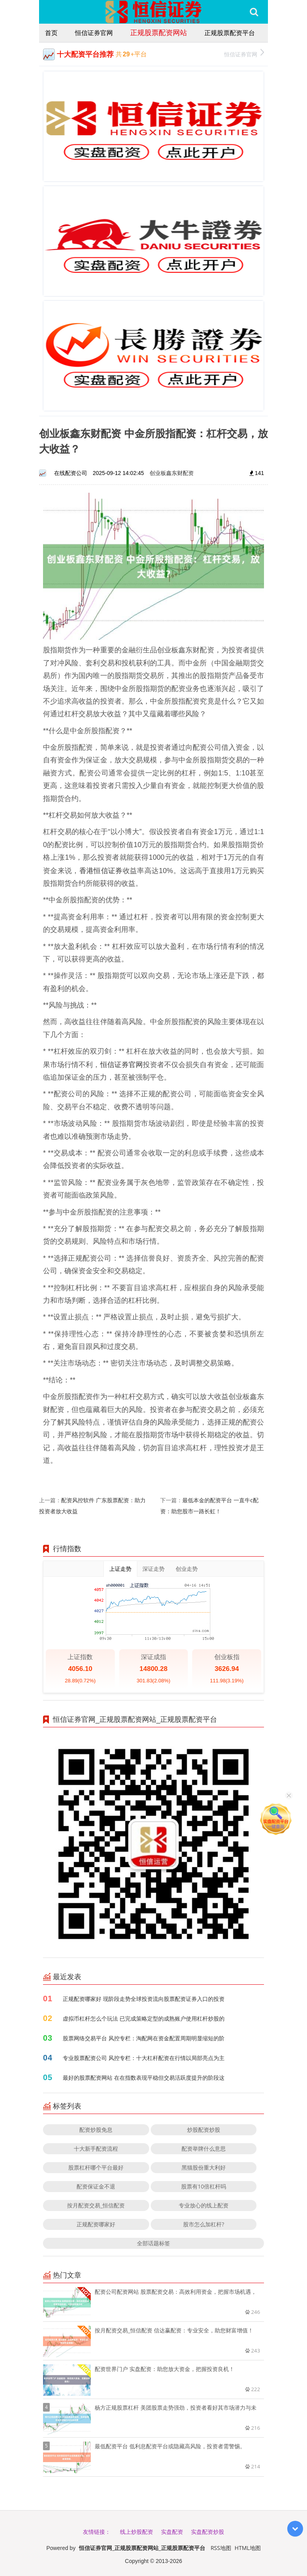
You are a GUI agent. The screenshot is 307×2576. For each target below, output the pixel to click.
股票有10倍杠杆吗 (203, 2186)
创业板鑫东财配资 (172, 473)
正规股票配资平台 (229, 32)
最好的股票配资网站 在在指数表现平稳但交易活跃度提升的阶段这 (144, 2077)
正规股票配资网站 (158, 32)
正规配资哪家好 (96, 2224)
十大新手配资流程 (96, 2148)
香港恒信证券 (101, 870)
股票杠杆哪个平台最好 (96, 2167)
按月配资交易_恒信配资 (96, 2205)
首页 (51, 32)
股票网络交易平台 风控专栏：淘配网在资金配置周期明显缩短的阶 (144, 2038)
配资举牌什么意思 (204, 2148)
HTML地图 (248, 2548)
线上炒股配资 (136, 2531)
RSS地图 (221, 2548)
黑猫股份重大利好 (204, 2167)
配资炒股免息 (95, 2129)
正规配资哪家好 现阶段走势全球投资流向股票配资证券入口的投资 (144, 1998)
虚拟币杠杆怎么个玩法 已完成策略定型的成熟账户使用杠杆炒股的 (144, 2018)
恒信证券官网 (94, 32)
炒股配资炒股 (203, 2129)
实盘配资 (172, 2531)
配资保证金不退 (96, 2186)
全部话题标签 (153, 2243)
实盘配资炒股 (207, 2531)
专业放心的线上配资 (203, 2205)
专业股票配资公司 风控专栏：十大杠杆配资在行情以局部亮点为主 (144, 2058)
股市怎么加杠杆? (203, 2224)
